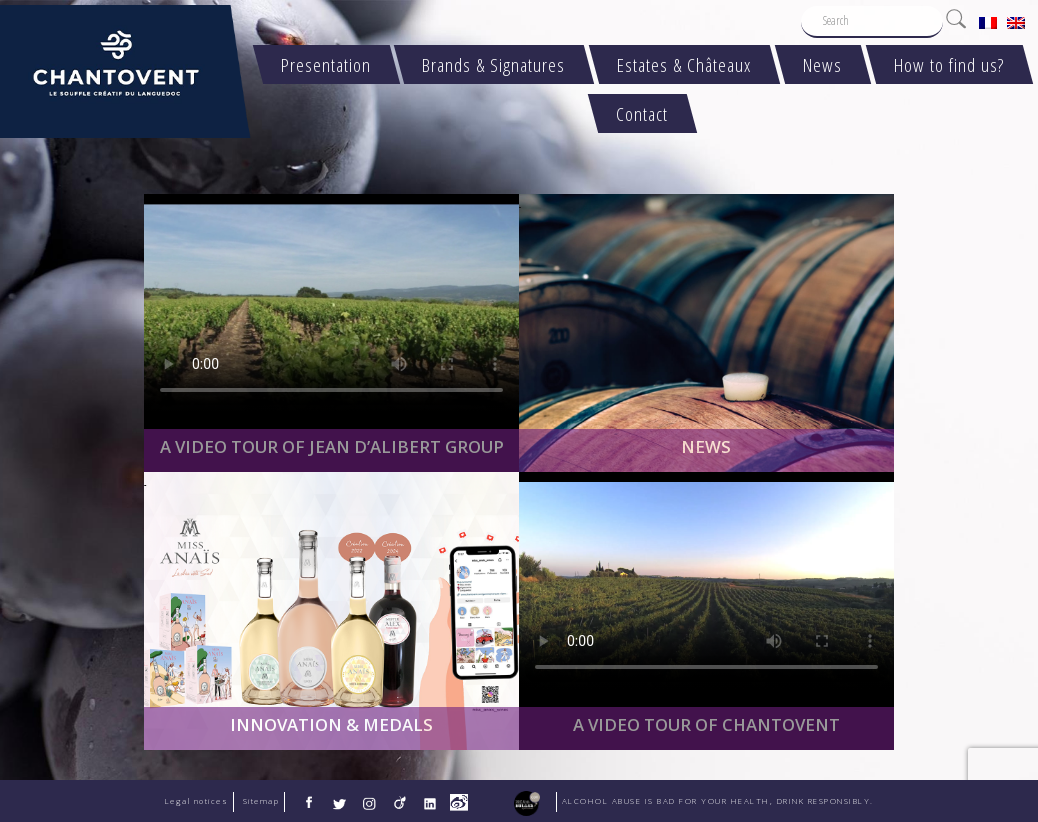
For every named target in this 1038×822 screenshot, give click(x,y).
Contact (643, 113)
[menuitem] (988, 22)
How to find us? (949, 64)
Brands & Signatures (494, 64)
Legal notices (197, 801)
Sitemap (261, 801)
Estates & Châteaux (685, 64)
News (822, 64)
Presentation (326, 64)
